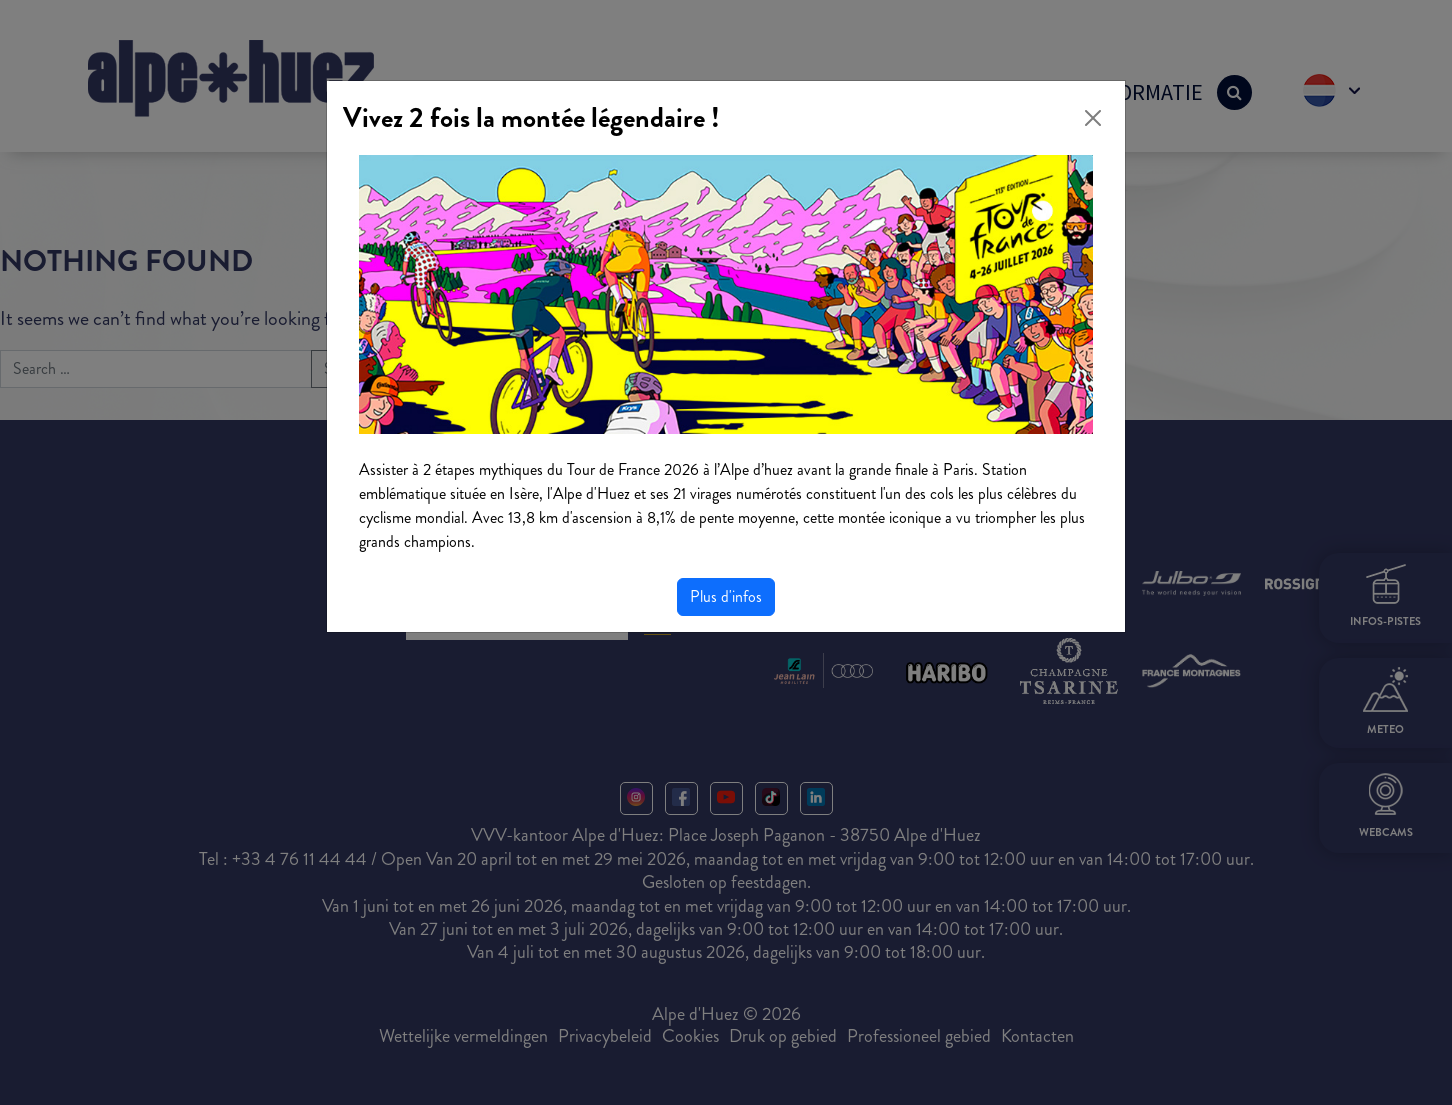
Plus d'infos (726, 596)
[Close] (1093, 118)
